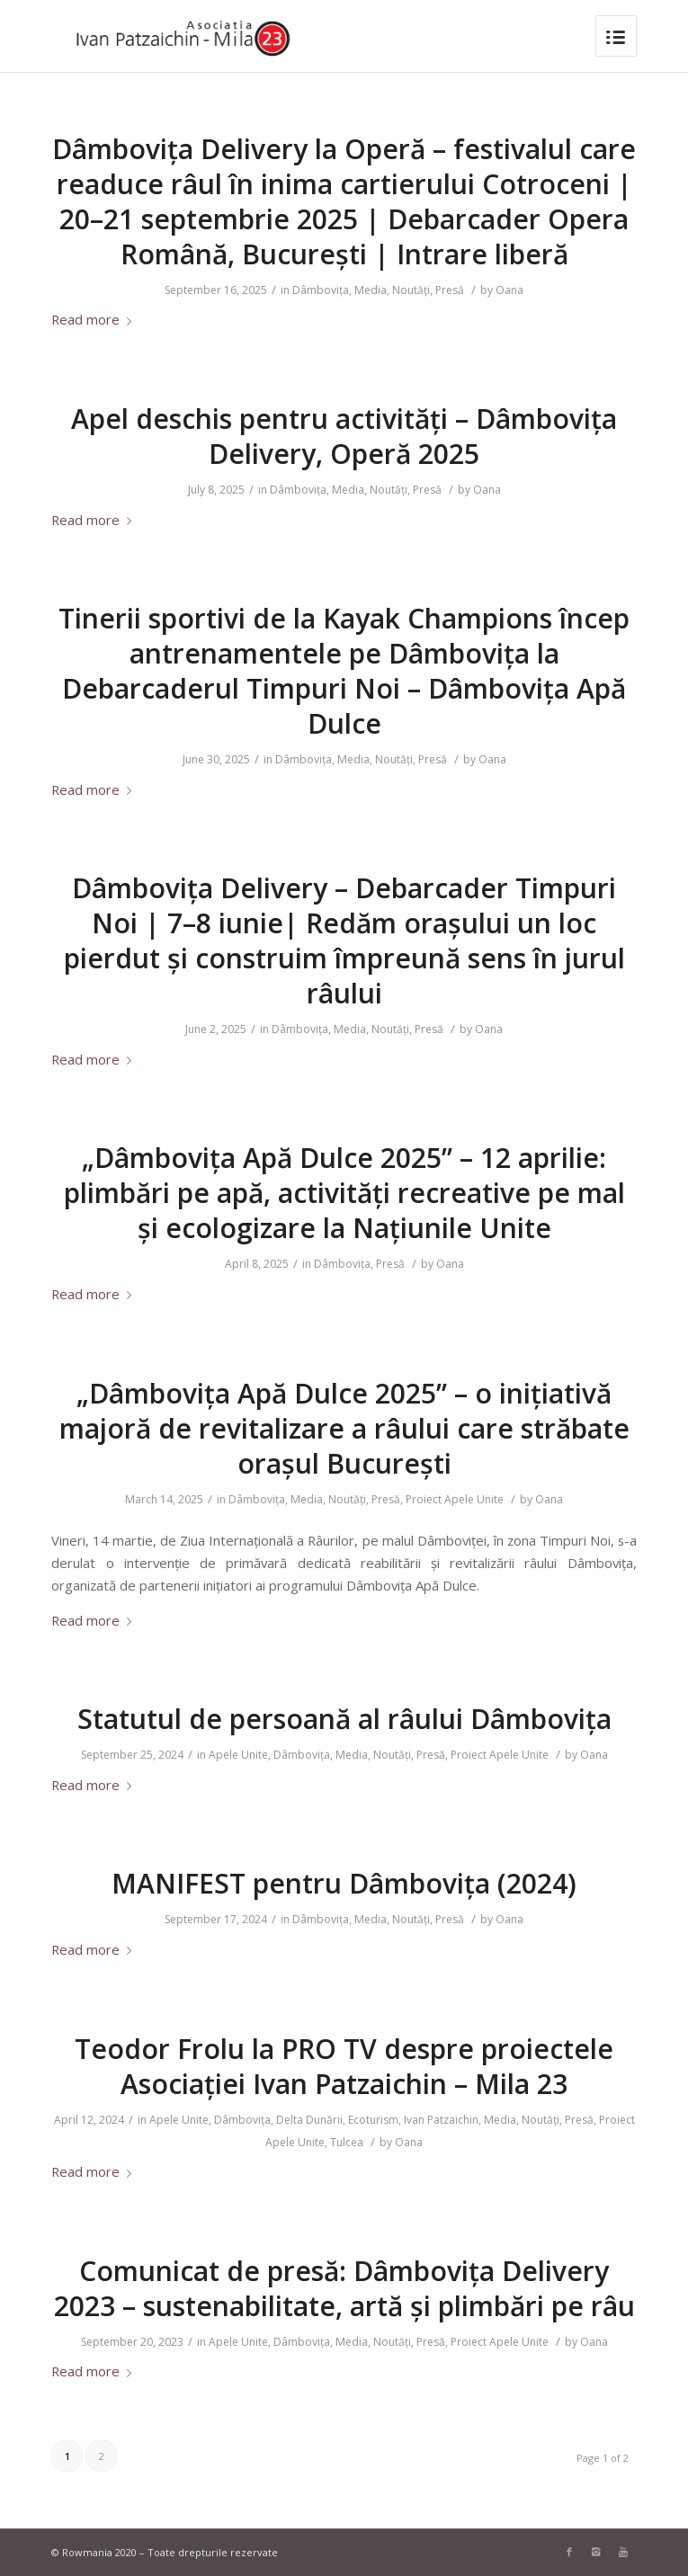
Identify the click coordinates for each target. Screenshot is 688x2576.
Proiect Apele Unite (455, 1499)
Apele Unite (238, 1754)
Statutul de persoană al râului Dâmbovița (344, 1718)
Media (370, 290)
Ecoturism (373, 2119)
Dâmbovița (320, 290)
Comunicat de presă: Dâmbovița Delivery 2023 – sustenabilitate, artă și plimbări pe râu (344, 2288)
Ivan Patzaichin (441, 2119)
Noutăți (411, 290)
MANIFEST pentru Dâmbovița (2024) (344, 1883)
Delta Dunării (309, 2119)
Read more (94, 319)
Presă (449, 290)
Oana (509, 290)
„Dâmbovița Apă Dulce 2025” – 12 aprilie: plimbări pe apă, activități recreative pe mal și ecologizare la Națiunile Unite (344, 1192)
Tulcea (346, 2142)
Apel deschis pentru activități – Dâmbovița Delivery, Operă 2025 (344, 436)
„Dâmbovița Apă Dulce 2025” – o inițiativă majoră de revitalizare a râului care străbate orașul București (344, 1428)
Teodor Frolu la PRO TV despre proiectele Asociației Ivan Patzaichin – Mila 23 (344, 2066)
